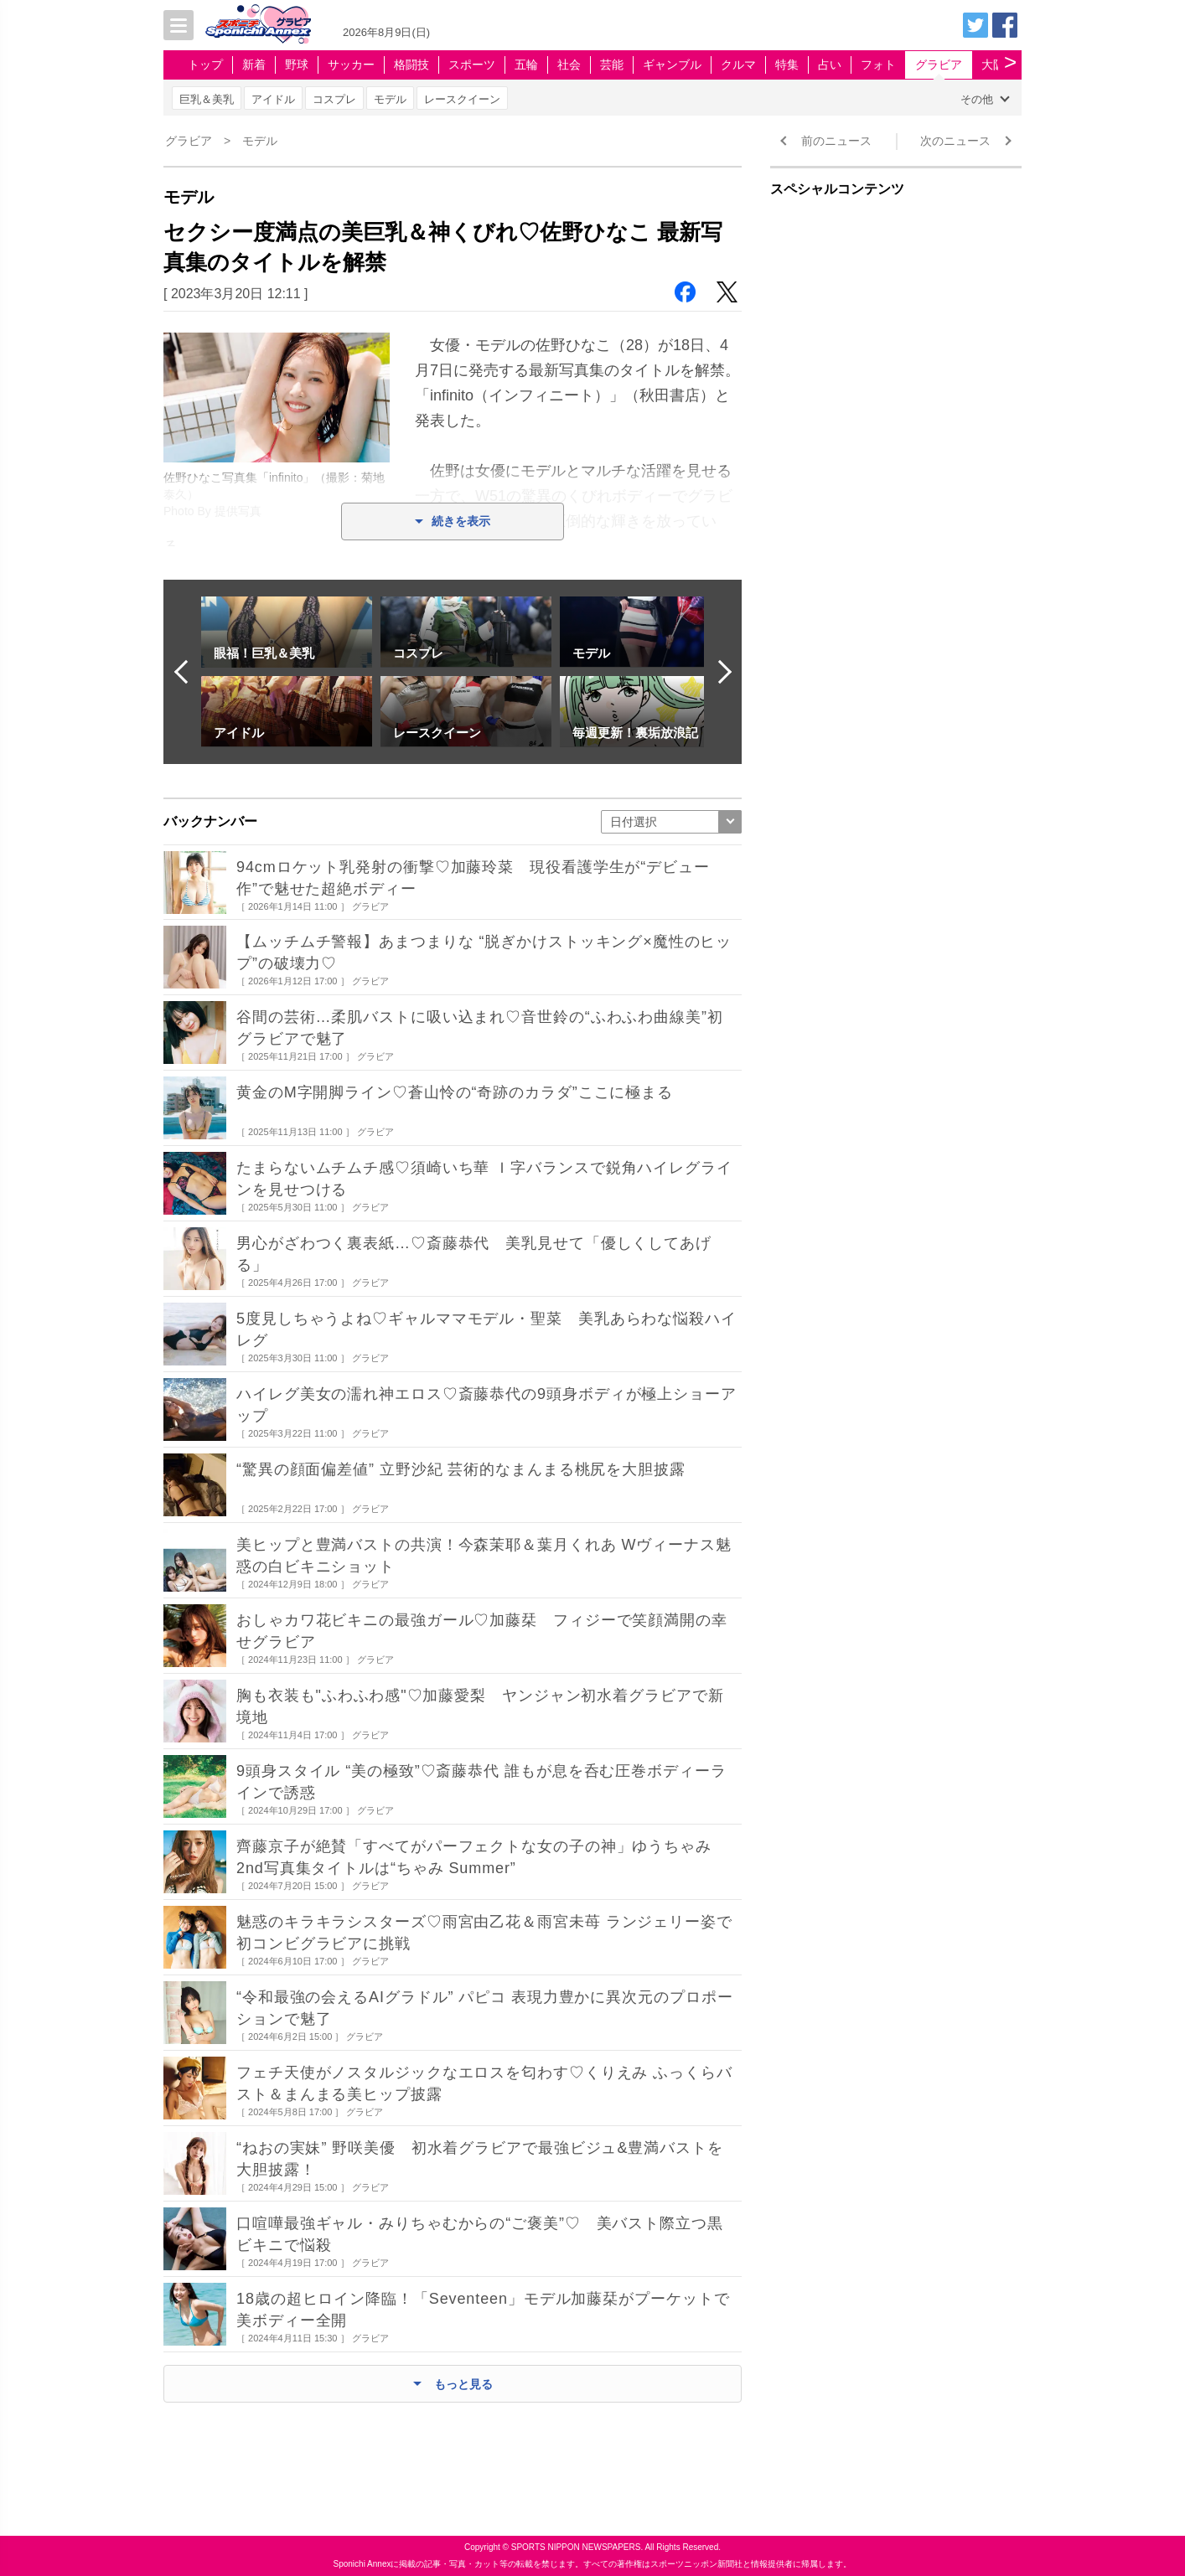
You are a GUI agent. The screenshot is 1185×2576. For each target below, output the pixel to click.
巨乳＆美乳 (206, 99)
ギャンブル (672, 64)
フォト (878, 64)
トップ (205, 64)
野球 (296, 64)
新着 (254, 64)
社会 (569, 64)
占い (829, 64)
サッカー (351, 64)
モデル (390, 99)
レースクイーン (462, 99)
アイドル (273, 99)
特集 (787, 64)
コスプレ (334, 99)
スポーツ (471, 64)
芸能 (612, 64)
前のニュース (836, 141)
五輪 (526, 64)
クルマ (738, 64)
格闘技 (411, 64)
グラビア (938, 64)
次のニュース (955, 141)
